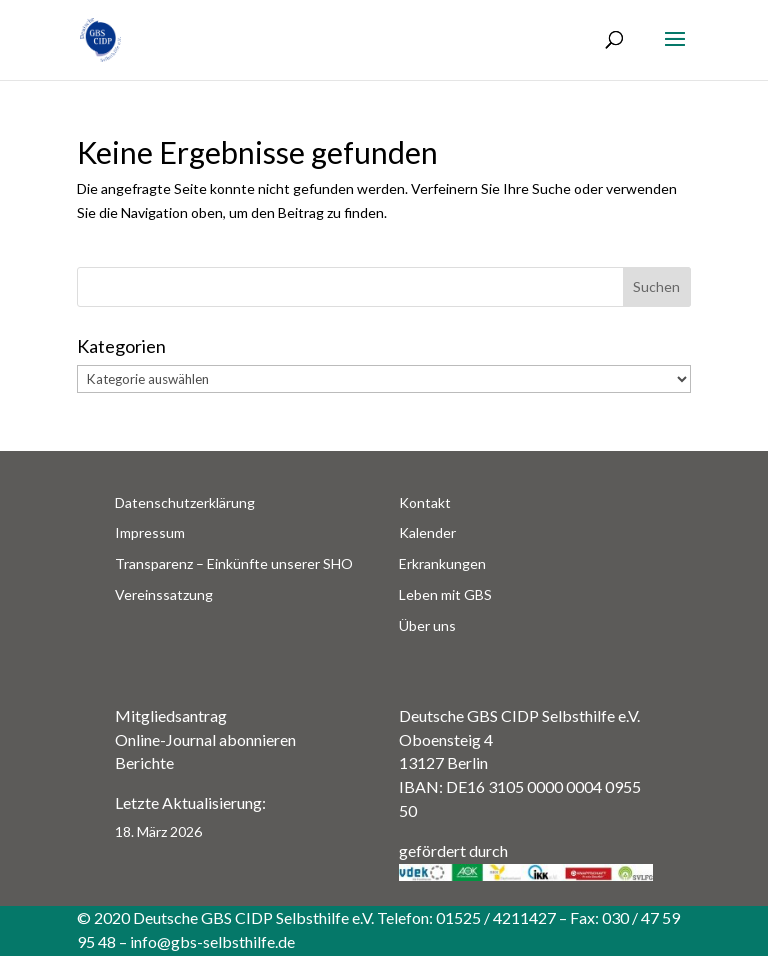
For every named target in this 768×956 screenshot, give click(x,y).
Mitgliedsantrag (171, 715)
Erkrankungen (442, 563)
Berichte (144, 762)
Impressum (150, 532)
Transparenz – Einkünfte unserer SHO (234, 563)
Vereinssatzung (164, 594)
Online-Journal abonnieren (205, 739)
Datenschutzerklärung (185, 502)
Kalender (427, 532)
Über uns (427, 625)
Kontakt (425, 502)
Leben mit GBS (445, 594)
